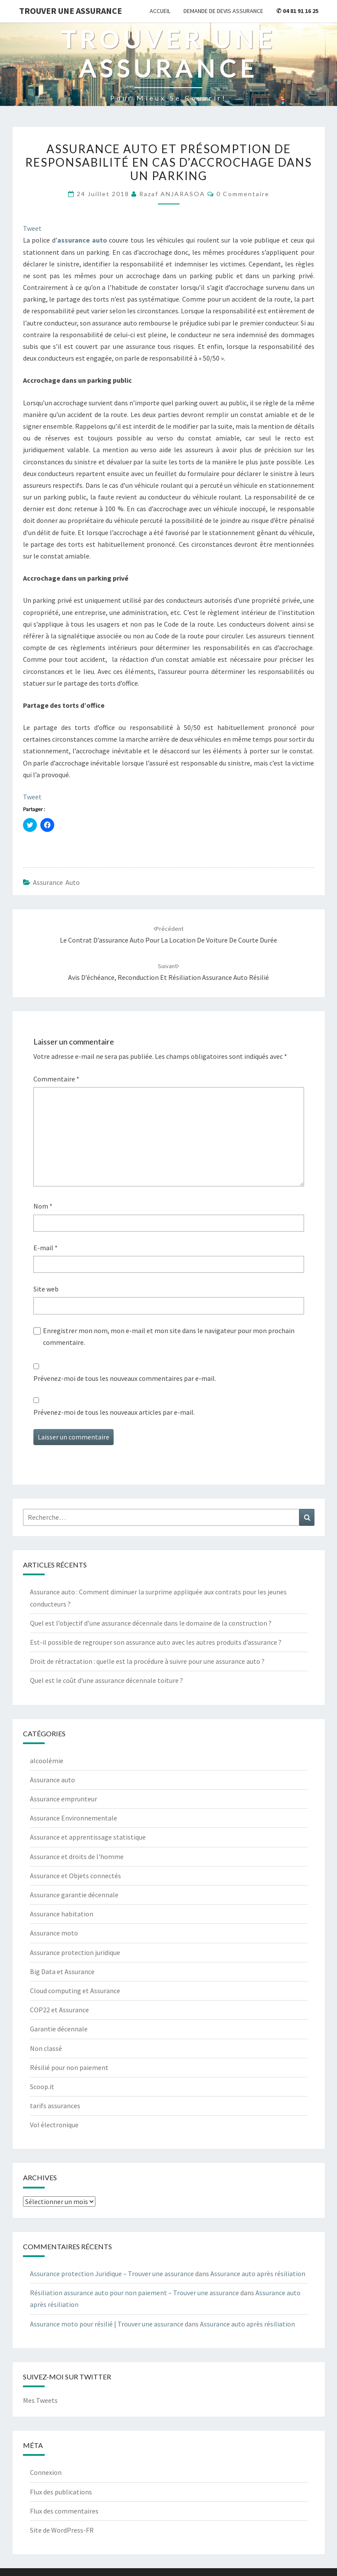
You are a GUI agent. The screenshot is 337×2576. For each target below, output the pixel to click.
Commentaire (56, 1078)
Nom (42, 1206)
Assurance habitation (61, 1913)
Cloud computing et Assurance (75, 1990)
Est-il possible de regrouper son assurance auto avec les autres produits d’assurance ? (155, 1642)
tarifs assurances (55, 2105)
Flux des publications (61, 2491)
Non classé (46, 2048)
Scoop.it (42, 2086)
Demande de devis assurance (223, 11)
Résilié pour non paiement (69, 2067)
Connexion (46, 2472)
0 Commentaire (242, 193)
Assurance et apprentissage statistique (88, 1837)
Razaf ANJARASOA (172, 193)
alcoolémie (46, 1760)
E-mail (45, 1247)
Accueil (160, 11)
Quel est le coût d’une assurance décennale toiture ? (106, 1680)
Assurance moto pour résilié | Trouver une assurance (106, 2324)
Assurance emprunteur (63, 1798)
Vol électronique (54, 2124)
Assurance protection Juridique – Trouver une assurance (112, 2273)
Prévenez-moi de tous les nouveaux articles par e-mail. (114, 1412)
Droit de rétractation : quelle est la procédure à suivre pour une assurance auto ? (147, 1661)
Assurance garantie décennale (74, 1894)
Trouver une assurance (70, 10)
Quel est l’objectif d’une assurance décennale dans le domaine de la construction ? (151, 1623)
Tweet (32, 228)
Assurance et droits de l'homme (77, 1856)
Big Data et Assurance (62, 1971)
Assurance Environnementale (73, 1818)
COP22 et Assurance (59, 2009)
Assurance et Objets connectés (75, 1875)
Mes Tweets (40, 2400)
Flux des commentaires (64, 2511)
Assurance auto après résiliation (257, 2273)
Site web (46, 1289)
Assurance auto (56, 882)
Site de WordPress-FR (62, 2530)
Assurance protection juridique (75, 1952)
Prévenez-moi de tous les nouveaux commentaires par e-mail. (124, 1378)
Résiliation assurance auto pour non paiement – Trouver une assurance (134, 2292)
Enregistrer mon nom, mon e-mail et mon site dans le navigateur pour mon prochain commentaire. (168, 1336)
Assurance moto (54, 1933)
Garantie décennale (59, 2028)
